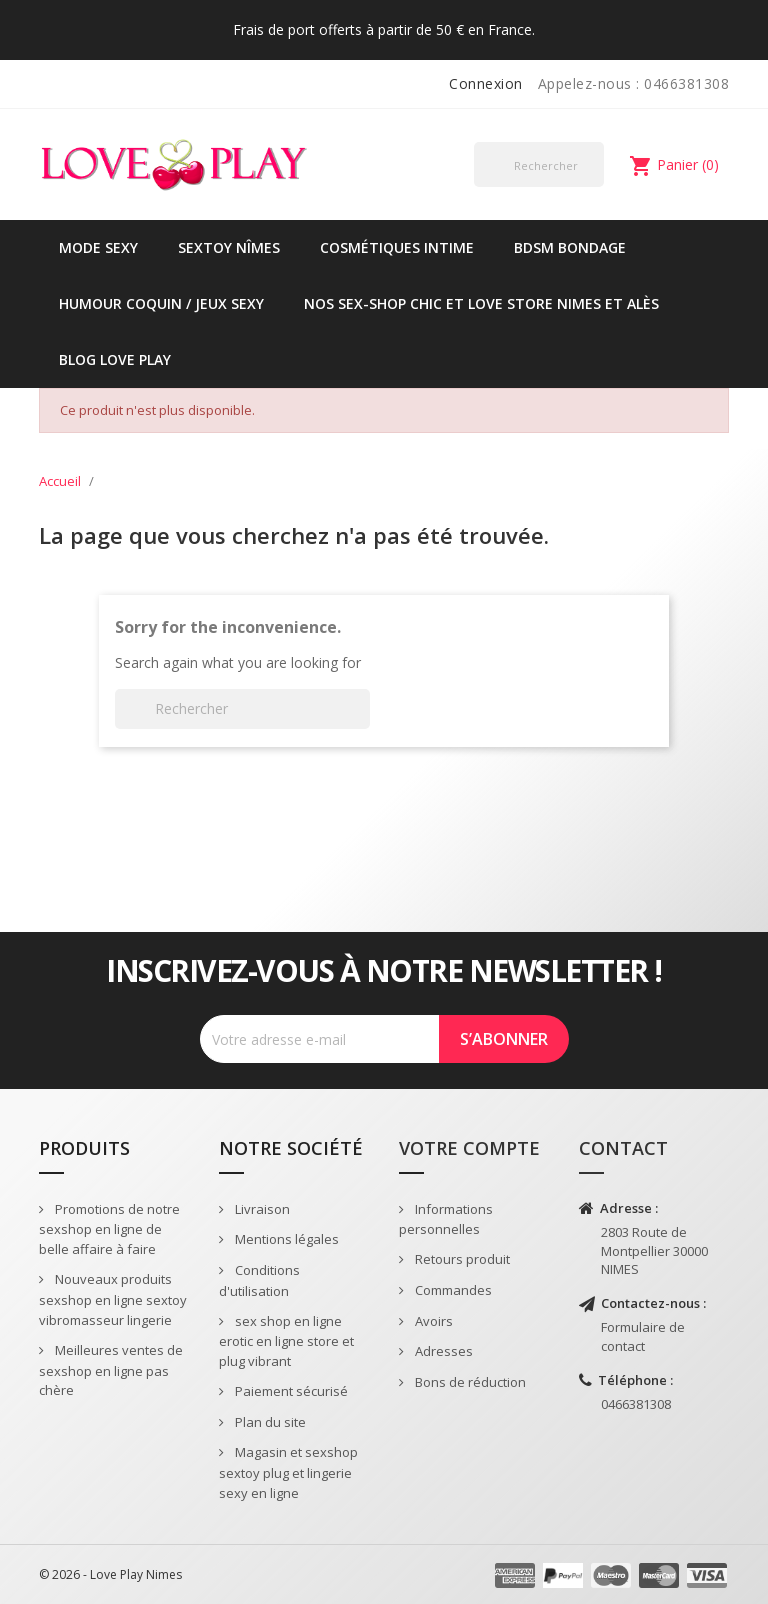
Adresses (442, 1351)
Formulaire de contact (643, 1336)
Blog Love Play (115, 359)
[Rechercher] (539, 164)
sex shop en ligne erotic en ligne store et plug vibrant (286, 1341)
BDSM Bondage (570, 247)
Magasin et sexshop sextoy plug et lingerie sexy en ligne (288, 1472)
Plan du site (269, 1422)
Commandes (452, 1290)
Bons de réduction (469, 1382)
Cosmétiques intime (397, 247)
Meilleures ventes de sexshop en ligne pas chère (111, 1370)
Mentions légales (285, 1239)
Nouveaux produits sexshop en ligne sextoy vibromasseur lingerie (113, 1299)
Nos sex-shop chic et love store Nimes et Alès (481, 303)
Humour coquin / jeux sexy (161, 303)
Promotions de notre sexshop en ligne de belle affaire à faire (109, 1229)
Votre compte (469, 1148)
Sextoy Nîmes (229, 247)
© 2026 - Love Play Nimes (110, 1574)
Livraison (261, 1209)
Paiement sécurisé (290, 1391)
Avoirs (432, 1321)
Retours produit (461, 1259)
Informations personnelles (446, 1219)
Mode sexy (98, 247)
